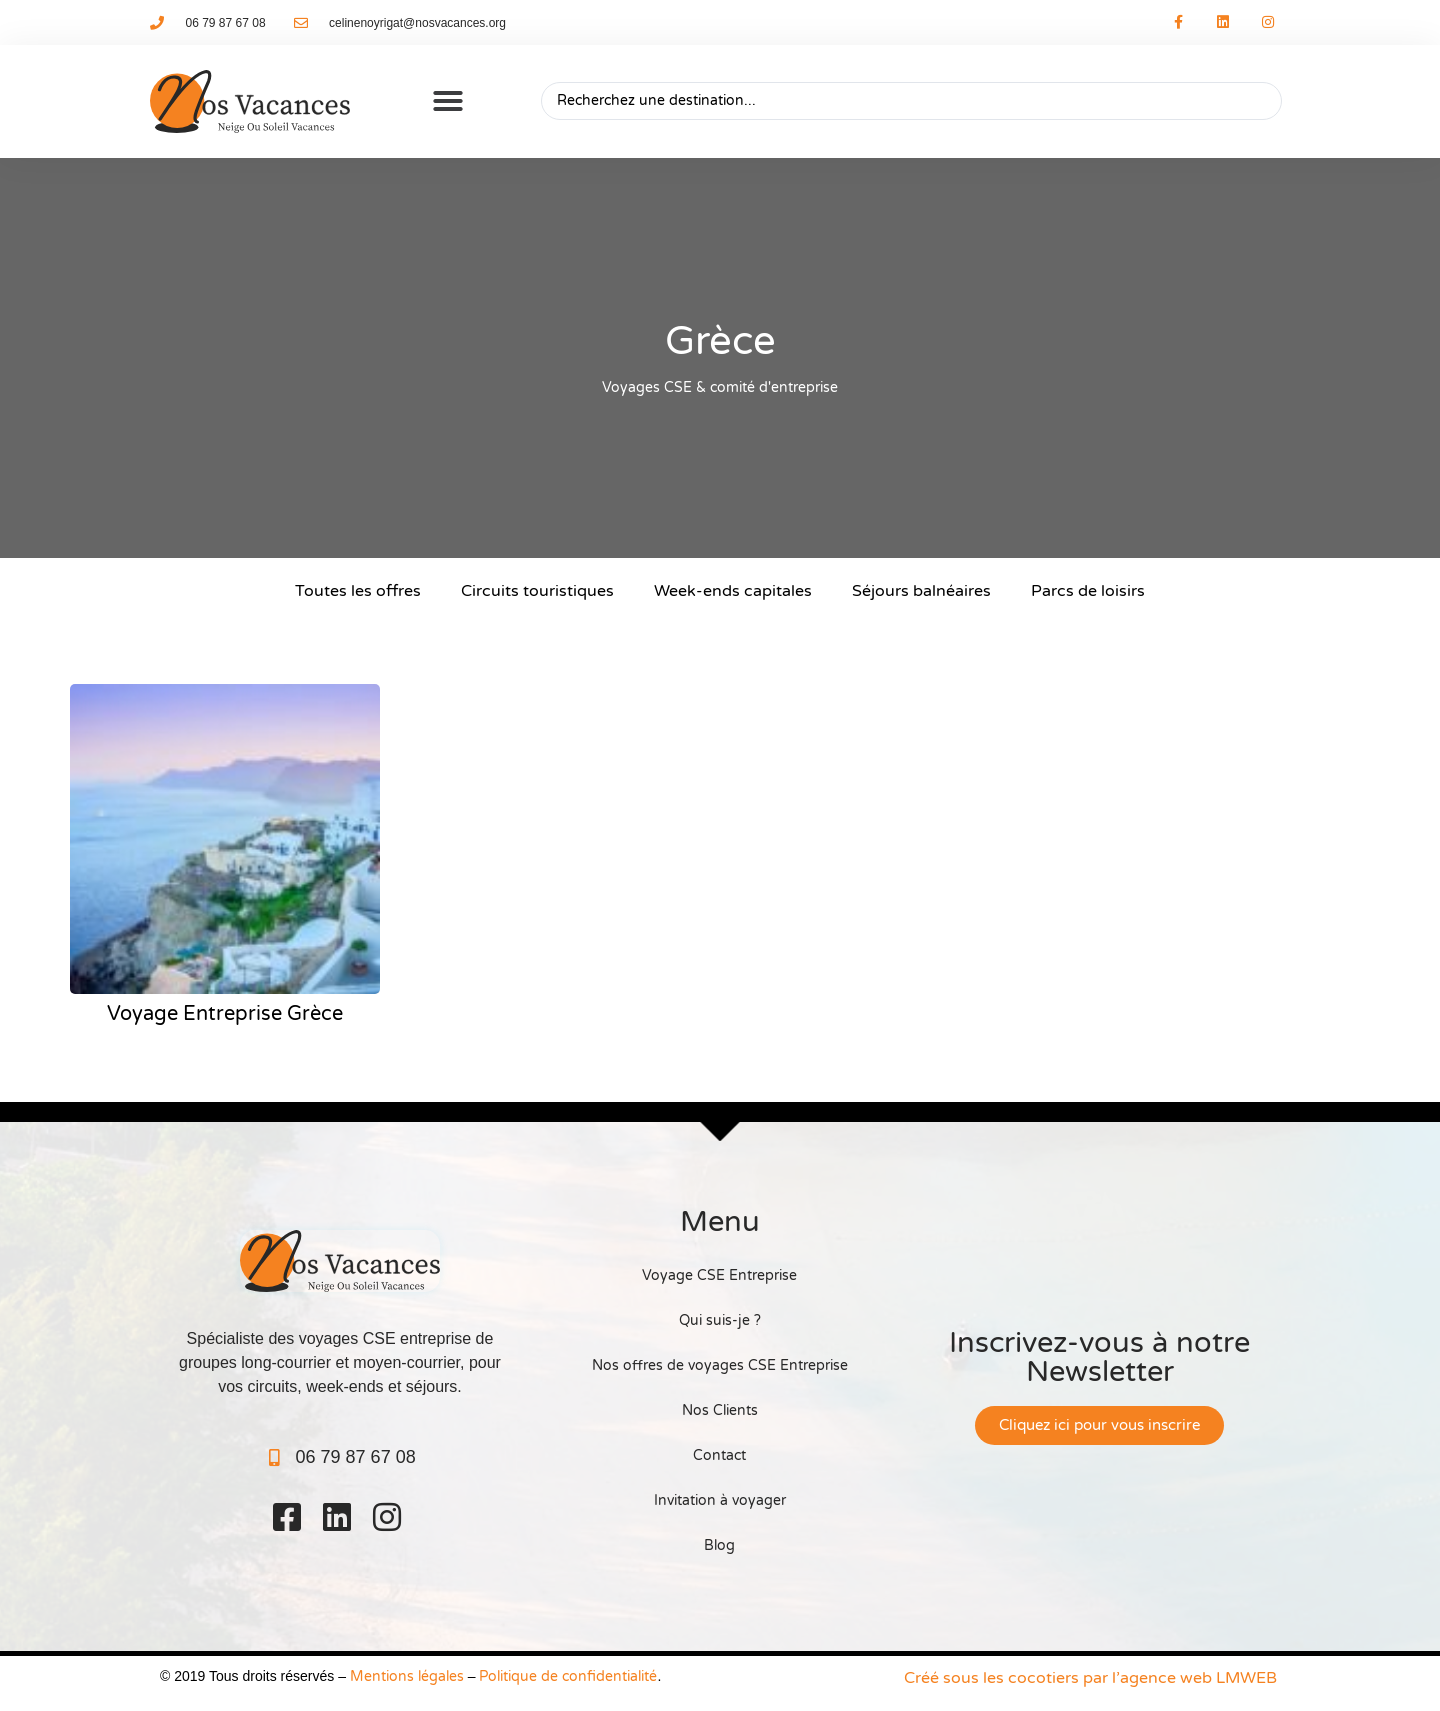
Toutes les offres (358, 591)
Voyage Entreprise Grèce (225, 1014)
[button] (448, 101)
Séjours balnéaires (921, 591)
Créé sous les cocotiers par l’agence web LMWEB (1090, 1678)
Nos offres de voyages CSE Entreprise (720, 1365)
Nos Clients (720, 1410)
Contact (719, 1455)
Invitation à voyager (720, 1500)
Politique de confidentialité (568, 1676)
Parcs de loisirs (1088, 591)
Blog (719, 1545)
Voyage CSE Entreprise (719, 1275)
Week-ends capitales (733, 591)
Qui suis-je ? (720, 1320)
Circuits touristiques (537, 591)
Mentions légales (407, 1676)
